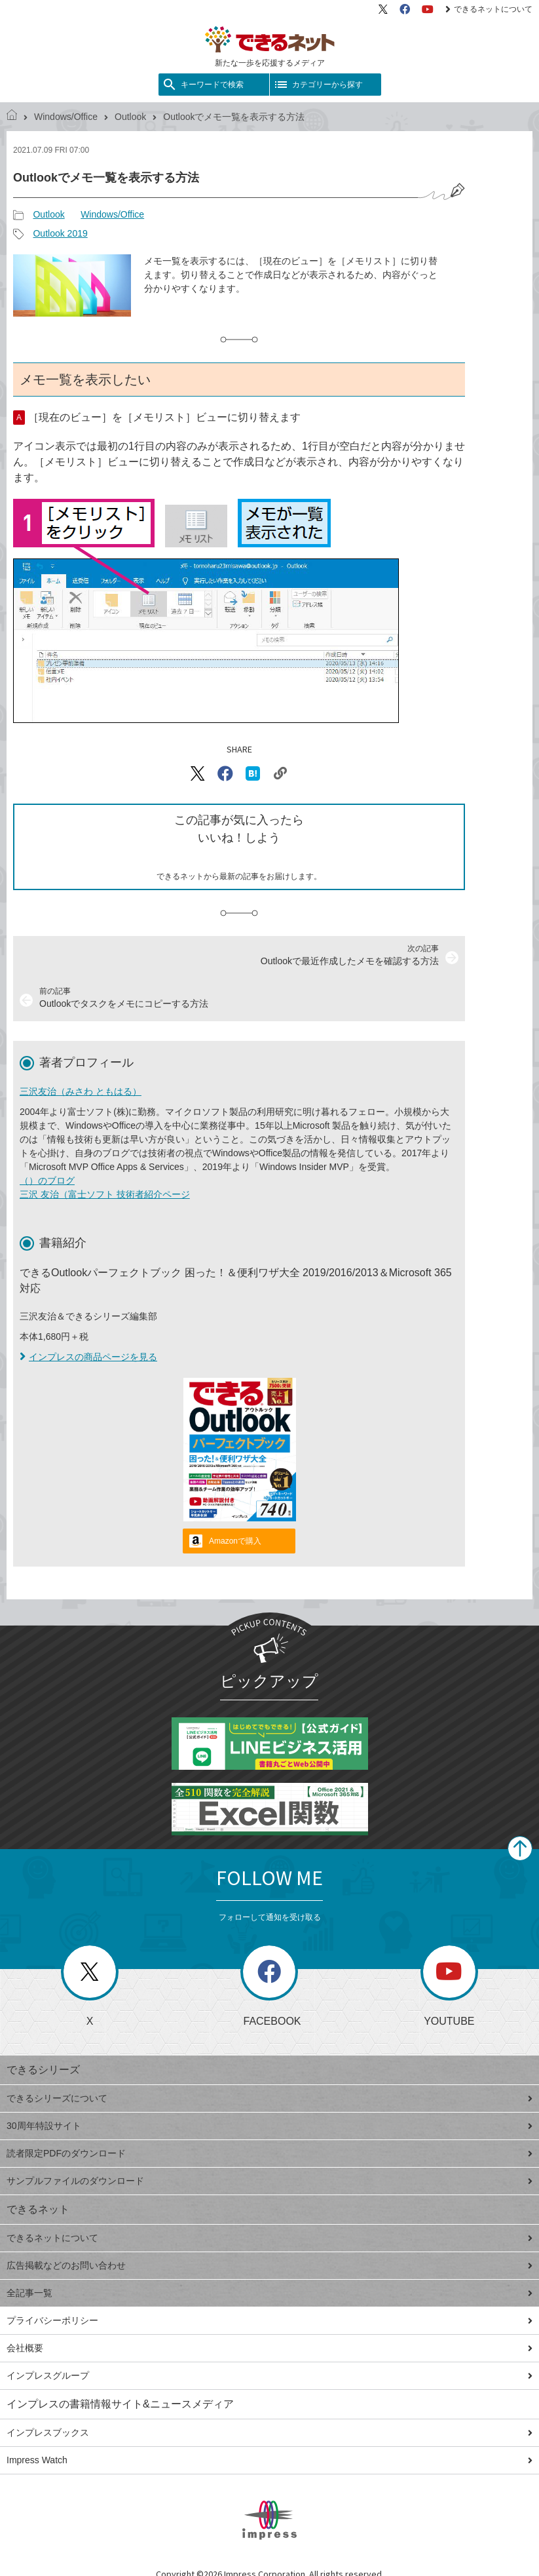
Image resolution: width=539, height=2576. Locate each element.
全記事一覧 (269, 2293)
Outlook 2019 (60, 233)
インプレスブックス (269, 2432)
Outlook (130, 116)
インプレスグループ (269, 2375)
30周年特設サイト (269, 2125)
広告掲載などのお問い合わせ (269, 2265)
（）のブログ (47, 1180)
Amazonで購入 (235, 1541)
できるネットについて (488, 9)
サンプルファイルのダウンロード (269, 2181)
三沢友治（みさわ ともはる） (80, 1091)
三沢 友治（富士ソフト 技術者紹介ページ (105, 1194)
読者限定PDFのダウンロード (269, 2153)
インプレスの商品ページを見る (88, 1357)
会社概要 (269, 2348)
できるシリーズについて (269, 2098)
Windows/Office (66, 116)
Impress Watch (269, 2460)
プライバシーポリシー (269, 2320)
